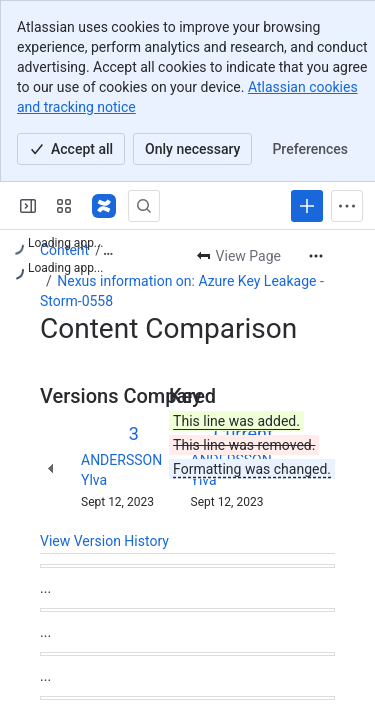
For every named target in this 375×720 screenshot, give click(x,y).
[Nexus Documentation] (104, 206)
